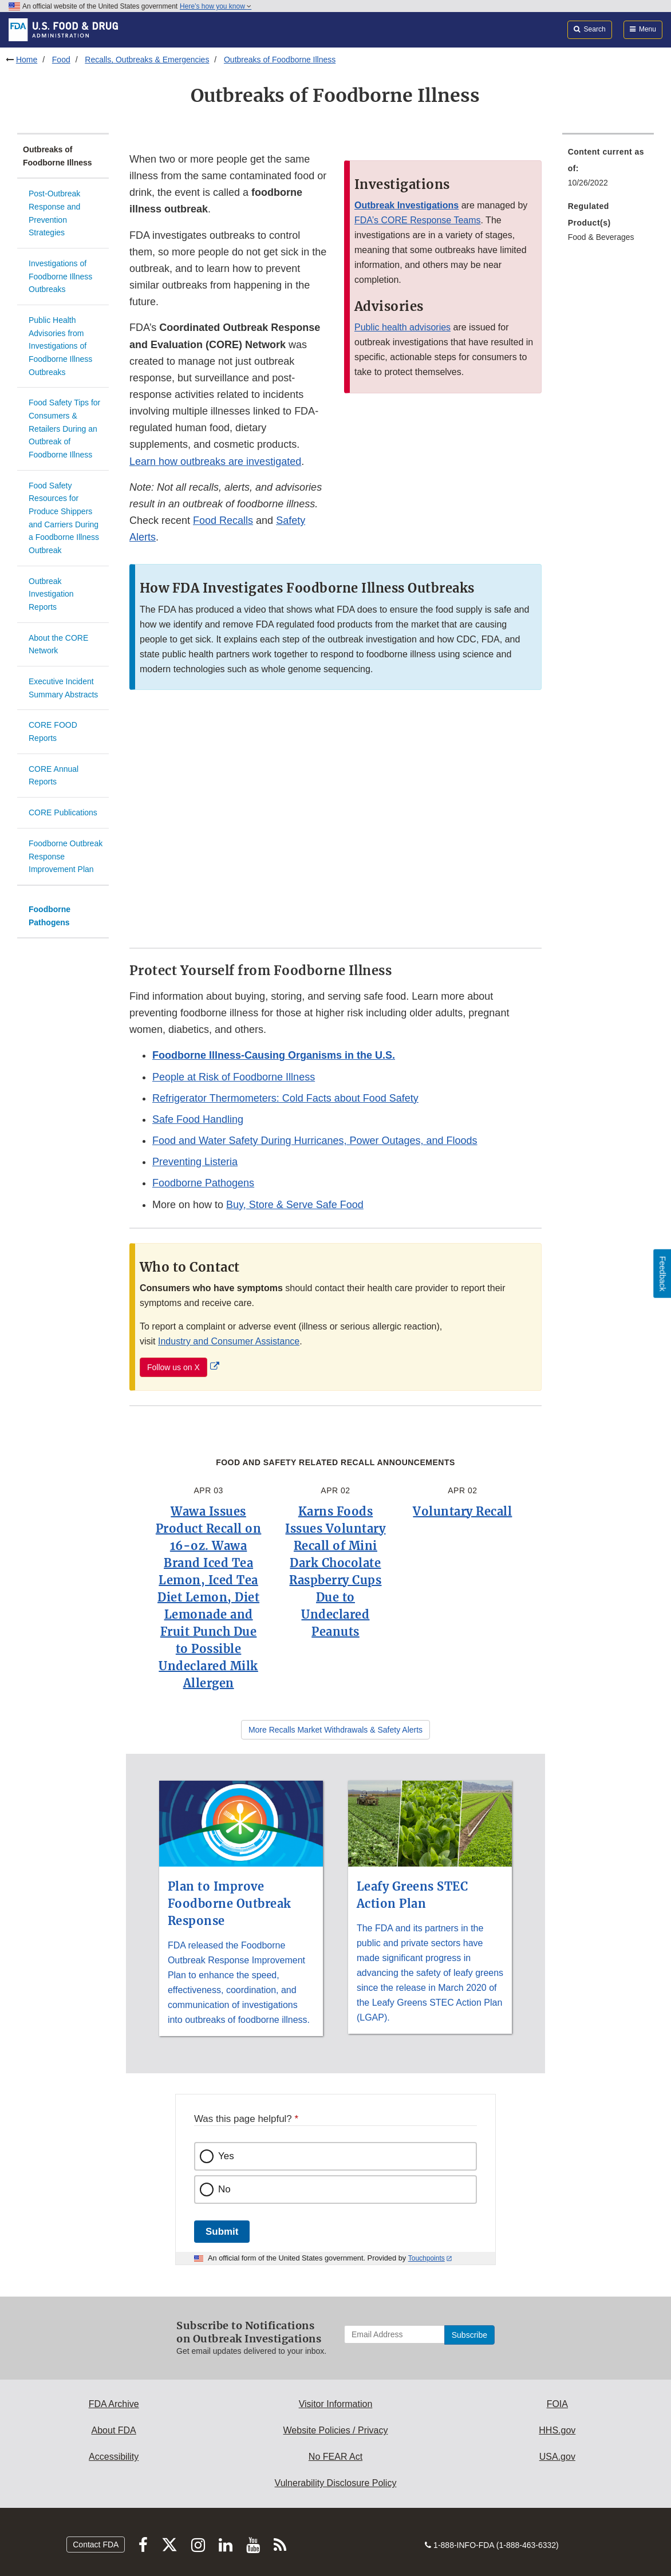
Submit (222, 2231)
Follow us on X (173, 1367)
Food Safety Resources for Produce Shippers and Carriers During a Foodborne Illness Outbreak (64, 518)
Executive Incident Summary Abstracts (63, 688)
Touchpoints (426, 2258)
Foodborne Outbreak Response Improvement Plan (65, 856)
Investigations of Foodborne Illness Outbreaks (60, 276)
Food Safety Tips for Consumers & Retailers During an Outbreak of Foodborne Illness (64, 428)
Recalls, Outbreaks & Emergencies (147, 59)
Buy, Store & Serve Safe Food (295, 1204)
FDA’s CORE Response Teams (417, 220)
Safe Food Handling (197, 1119)
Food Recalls (223, 520)
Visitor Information (336, 2404)
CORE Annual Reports (53, 775)
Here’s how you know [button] (215, 6)
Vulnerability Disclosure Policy (336, 2483)
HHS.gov (557, 2430)
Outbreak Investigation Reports (51, 594)
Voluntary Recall (462, 1511)
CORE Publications (63, 812)
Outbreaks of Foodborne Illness (280, 59)
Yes (226, 2156)
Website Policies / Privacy (335, 2430)
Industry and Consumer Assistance (228, 1341)
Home (26, 59)
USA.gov (557, 2456)
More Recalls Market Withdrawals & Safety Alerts (335, 1729)
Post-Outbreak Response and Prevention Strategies (54, 213)
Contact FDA (96, 2544)
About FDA (114, 2430)
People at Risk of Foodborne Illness (233, 1077)
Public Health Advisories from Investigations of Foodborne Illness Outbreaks (60, 346)
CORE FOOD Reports (53, 731)
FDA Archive (114, 2404)
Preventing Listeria (195, 1161)
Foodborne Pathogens (49, 916)
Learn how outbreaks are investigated (215, 461)
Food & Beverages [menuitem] (601, 237)
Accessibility (114, 2456)
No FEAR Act (335, 2456)
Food (61, 59)
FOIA (557, 2404)
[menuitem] (608, 170)
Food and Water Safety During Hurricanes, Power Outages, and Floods (314, 1140)
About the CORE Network (58, 644)
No (224, 2189)
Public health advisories (402, 327)
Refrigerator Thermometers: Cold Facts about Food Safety (285, 1098)
